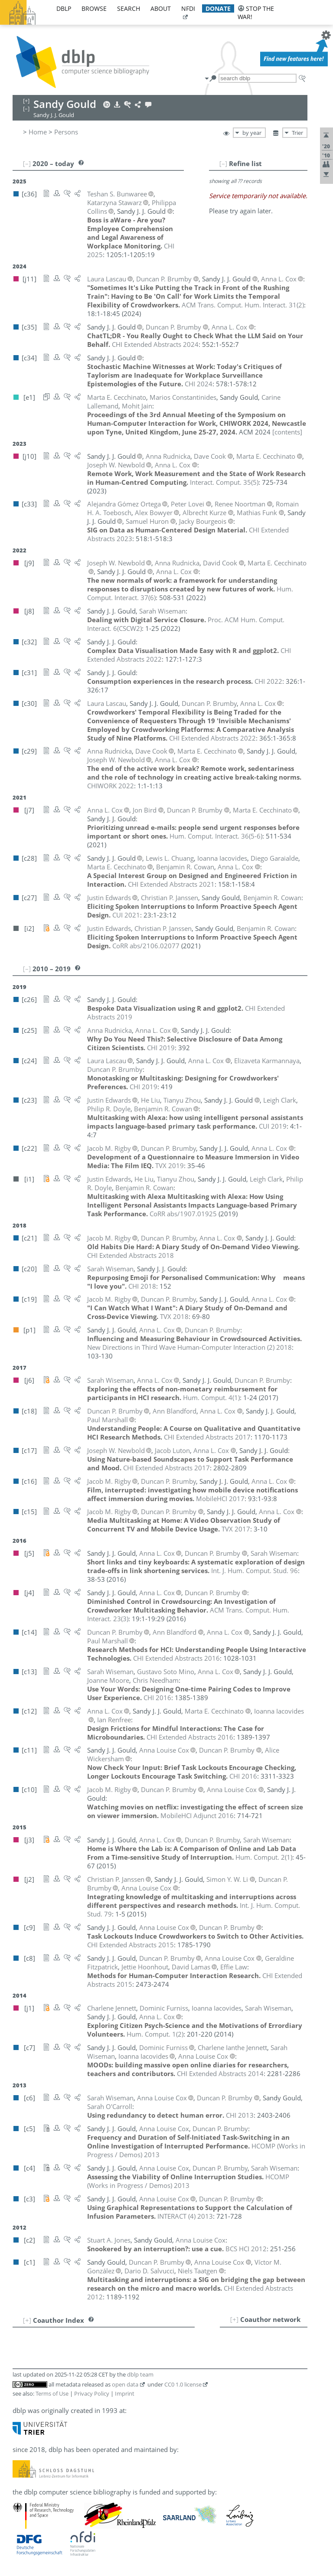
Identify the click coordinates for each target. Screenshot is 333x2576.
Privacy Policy (91, 2393)
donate (218, 8)
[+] (234, 2319)
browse (94, 8)
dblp (63, 8)
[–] (223, 163)
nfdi (188, 8)
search (128, 8)
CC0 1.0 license (183, 2384)
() (243, 304)
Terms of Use (52, 2393)
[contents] (287, 432)
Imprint (124, 2393)
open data (125, 2384)
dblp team (140, 2374)
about (160, 8)
